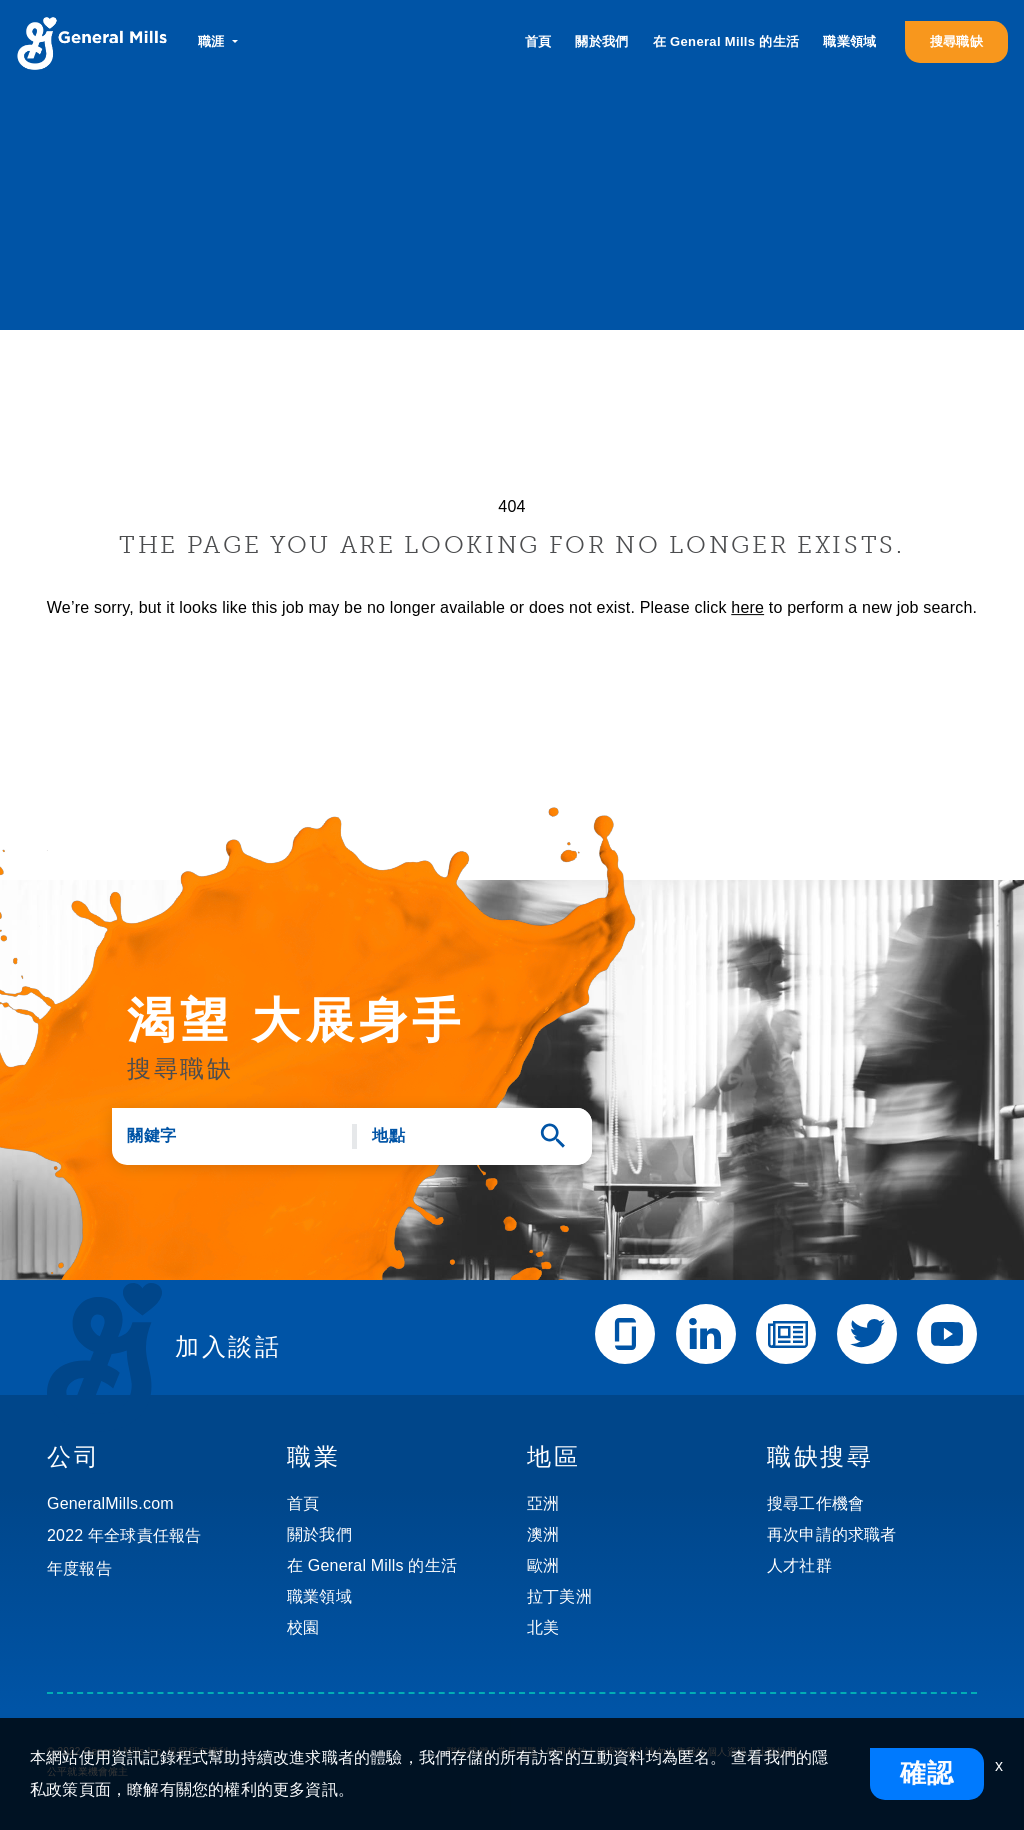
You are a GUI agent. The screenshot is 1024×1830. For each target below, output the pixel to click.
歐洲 (543, 1565)
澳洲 (543, 1534)
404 (511, 506)
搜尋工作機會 (815, 1503)
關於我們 (601, 41)
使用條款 (566, 1751)
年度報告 (79, 1568)
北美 (543, 1627)
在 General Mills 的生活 (726, 41)
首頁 (538, 41)
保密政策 (616, 1751)
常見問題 (517, 1751)
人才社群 (799, 1565)
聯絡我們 (467, 1751)
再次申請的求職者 (832, 1534)
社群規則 (776, 1751)
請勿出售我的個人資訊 (696, 1751)
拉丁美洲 (559, 1596)
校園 (303, 1627)
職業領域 (849, 41)
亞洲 (543, 1503)
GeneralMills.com (110, 1503)
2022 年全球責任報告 (124, 1535)
